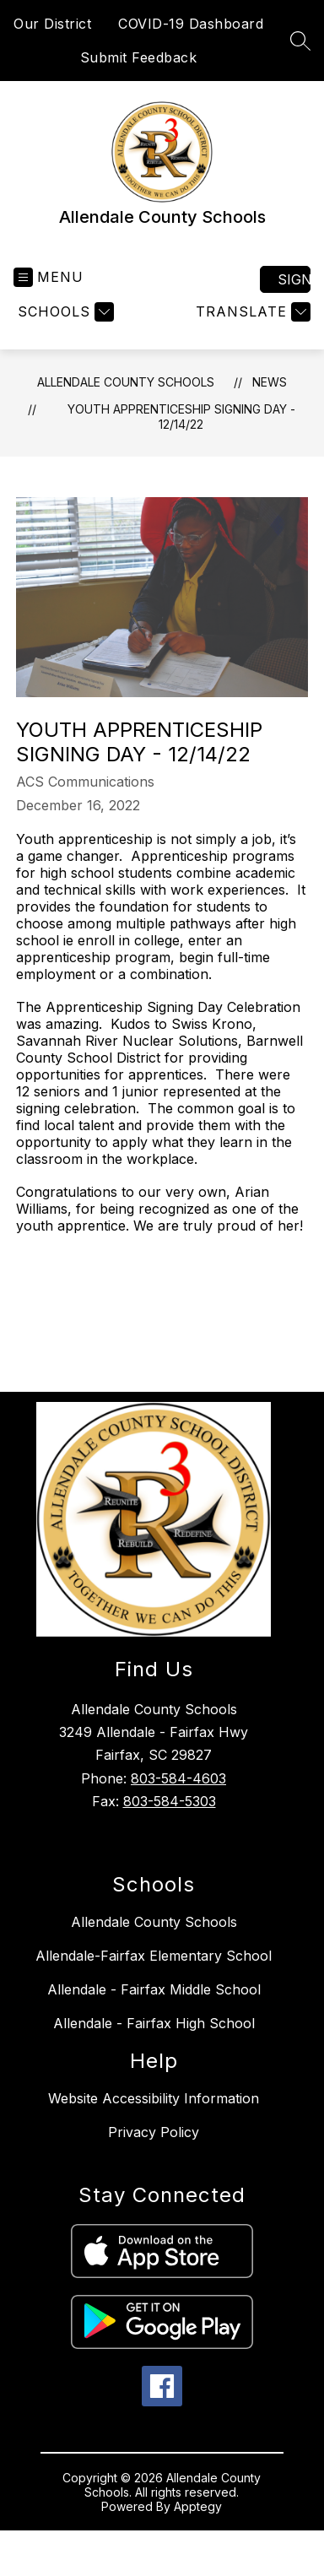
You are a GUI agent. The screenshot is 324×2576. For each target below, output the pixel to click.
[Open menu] (49, 277)
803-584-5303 (169, 1801)
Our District (52, 23)
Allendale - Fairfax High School (154, 2023)
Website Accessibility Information (153, 2098)
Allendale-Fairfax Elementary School (153, 1955)
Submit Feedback (138, 57)
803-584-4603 (178, 1778)
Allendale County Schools (125, 382)
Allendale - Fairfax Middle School (154, 1989)
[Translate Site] (251, 311)
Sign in (294, 279)
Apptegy (198, 2506)
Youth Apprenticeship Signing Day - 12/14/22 (181, 416)
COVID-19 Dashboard (190, 23)
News (269, 382)
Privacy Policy (153, 2132)
